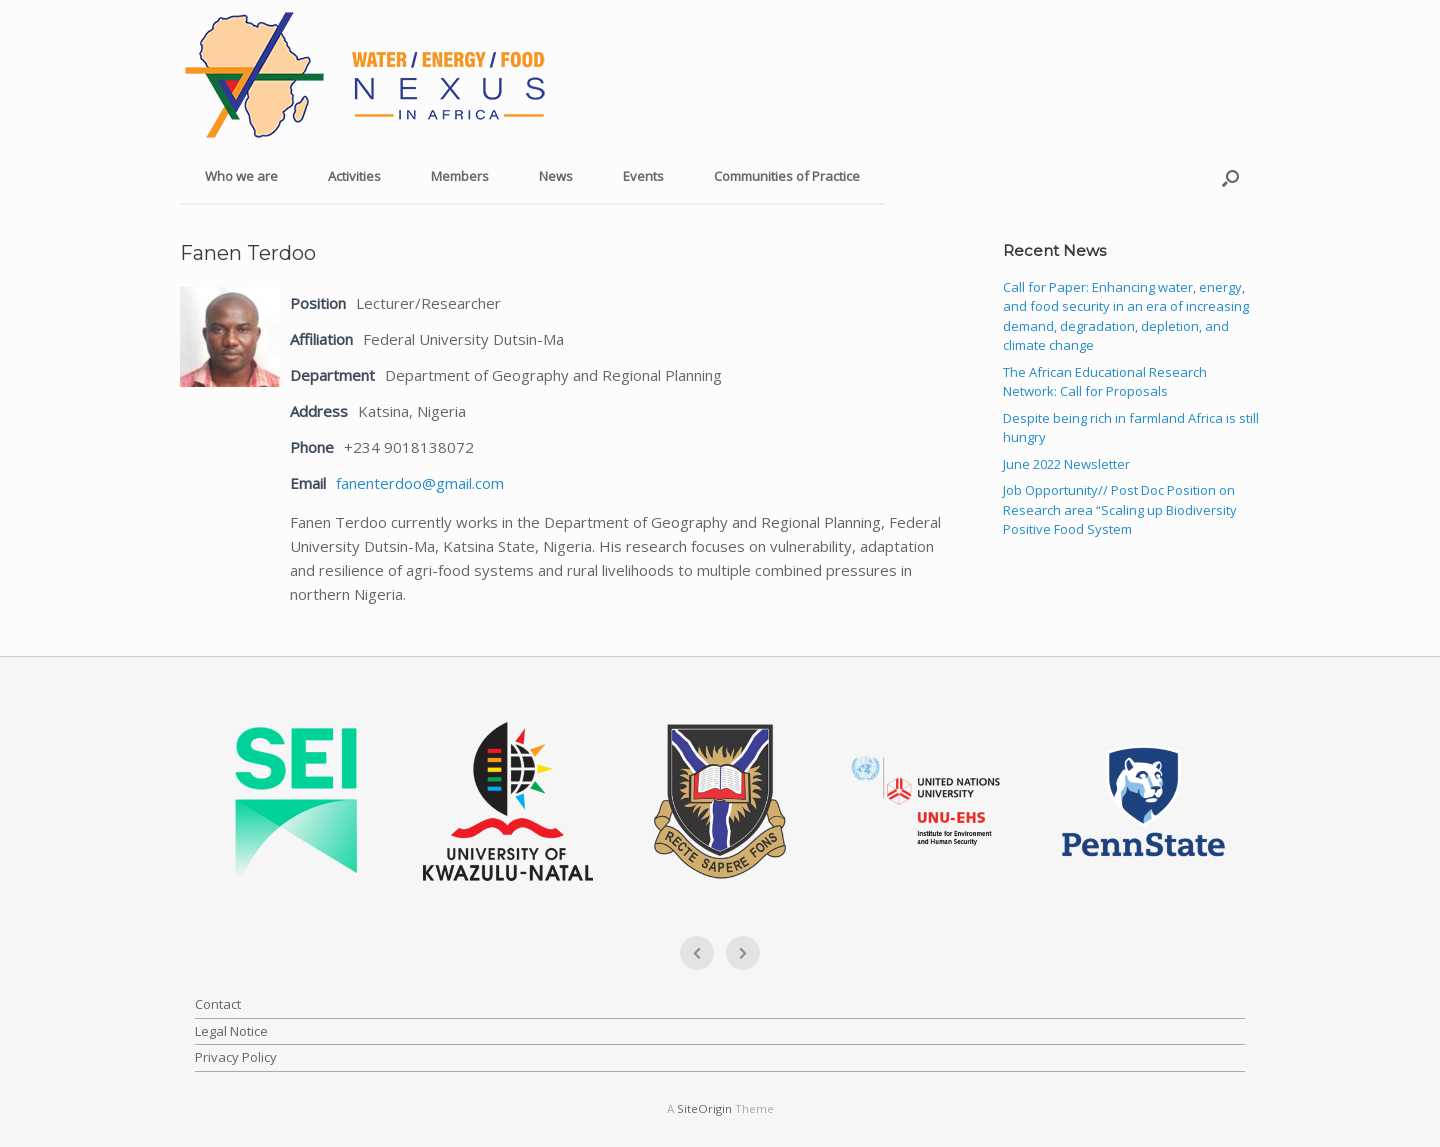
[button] (1230, 177)
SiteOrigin (704, 1108)
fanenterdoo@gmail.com (420, 483)
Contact (218, 1004)
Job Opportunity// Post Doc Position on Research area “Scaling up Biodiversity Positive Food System (1120, 509)
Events (643, 176)
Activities (354, 176)
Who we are (241, 176)
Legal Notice (231, 1031)
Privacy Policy (236, 1057)
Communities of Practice (787, 176)
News (556, 176)
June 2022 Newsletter (1066, 464)
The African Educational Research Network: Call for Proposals (1105, 382)
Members (460, 176)
